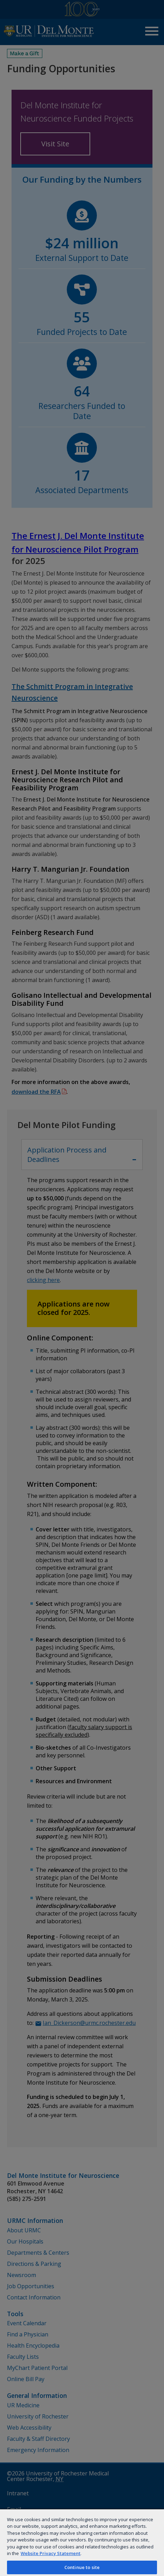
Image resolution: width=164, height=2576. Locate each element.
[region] (82, 2542)
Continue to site (82, 2567)
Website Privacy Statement (50, 2553)
